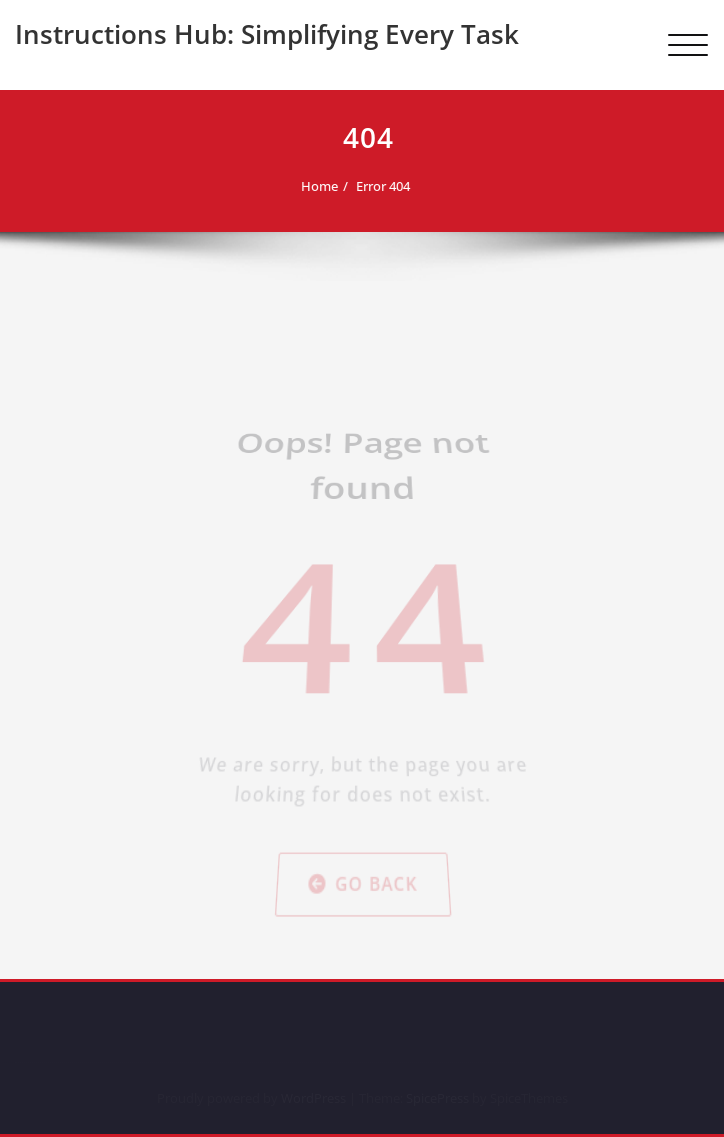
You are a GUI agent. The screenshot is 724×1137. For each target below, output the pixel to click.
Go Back (362, 696)
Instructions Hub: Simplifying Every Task (267, 34)
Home (310, 186)
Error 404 (374, 186)
